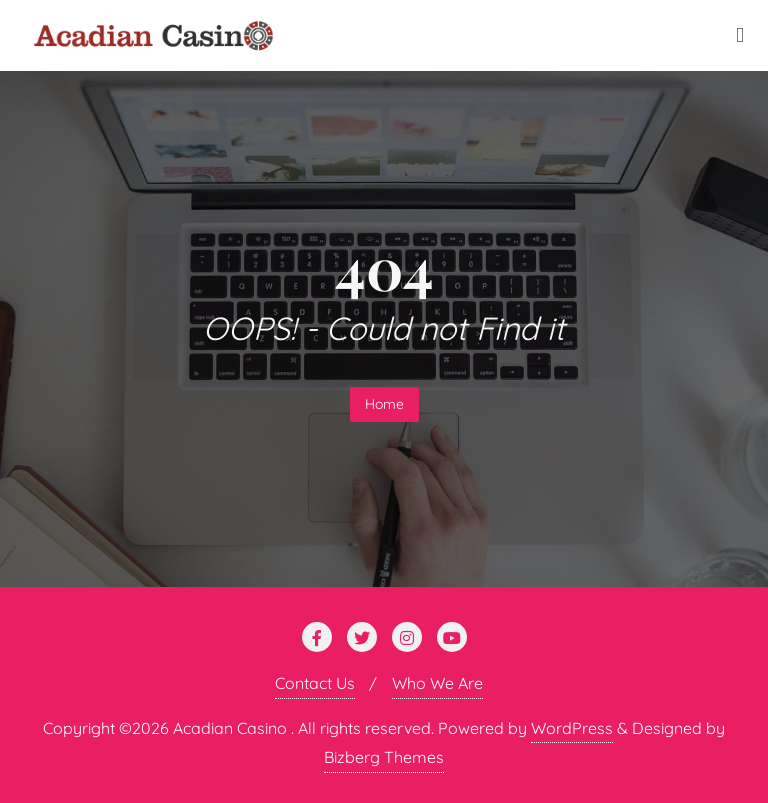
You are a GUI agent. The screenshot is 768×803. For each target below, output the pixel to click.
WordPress (572, 728)
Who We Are (437, 683)
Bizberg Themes (384, 757)
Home (384, 404)
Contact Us (315, 683)
